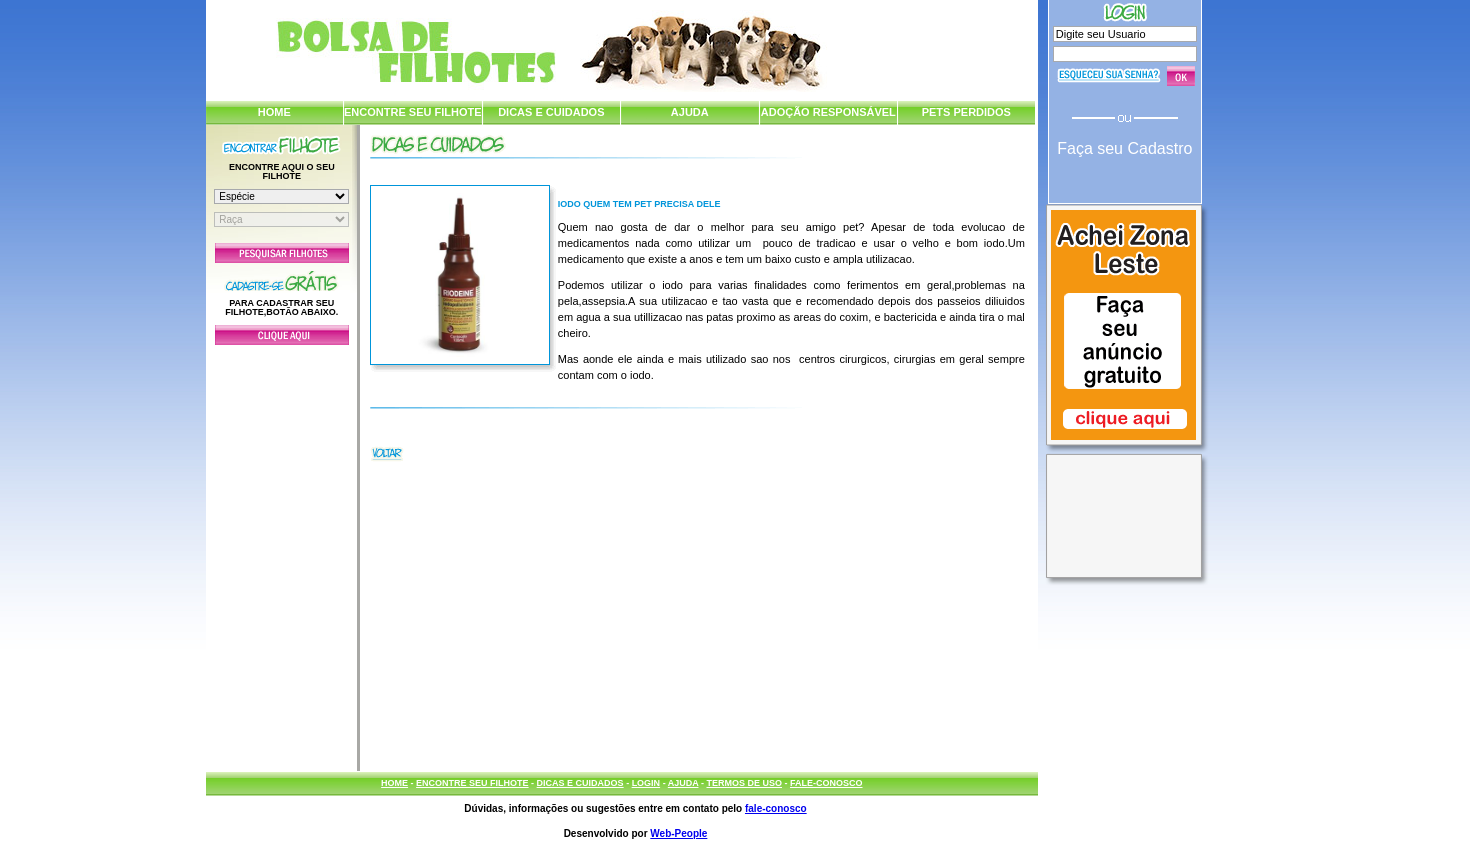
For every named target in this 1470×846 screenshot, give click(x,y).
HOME (274, 112)
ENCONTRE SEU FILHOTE (413, 112)
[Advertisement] (282, 553)
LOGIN (646, 783)
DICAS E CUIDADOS (551, 112)
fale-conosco (776, 808)
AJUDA (690, 112)
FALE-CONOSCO (826, 783)
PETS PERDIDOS (966, 112)
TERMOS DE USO (744, 783)
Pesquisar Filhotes (282, 253)
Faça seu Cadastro (1124, 148)
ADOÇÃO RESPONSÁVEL (828, 112)
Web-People (678, 833)
